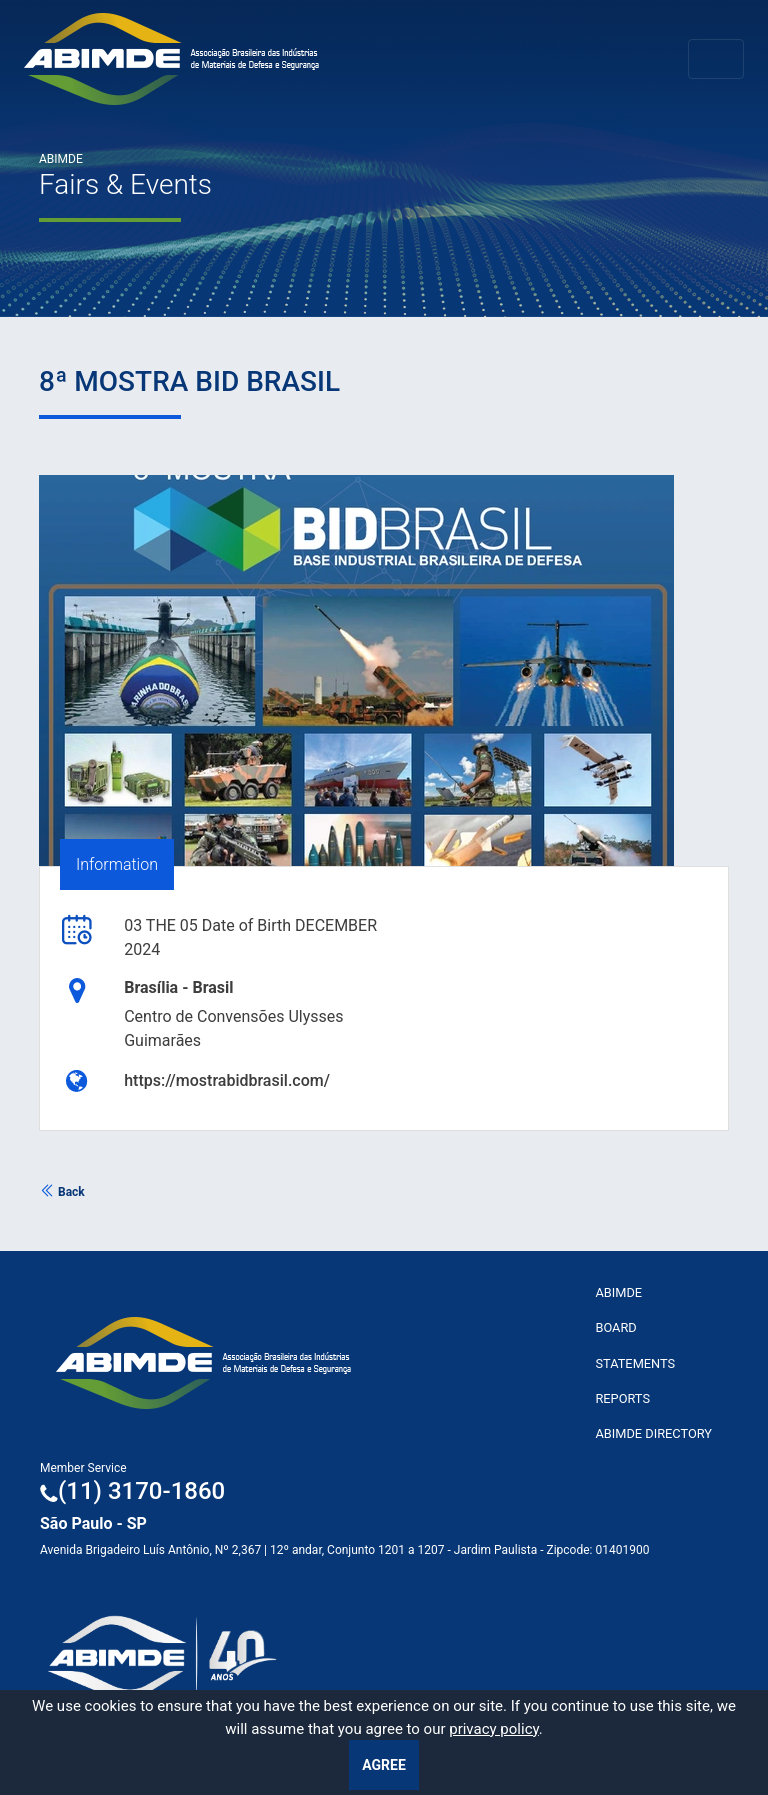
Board (615, 1327)
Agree (384, 1765)
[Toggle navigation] (716, 59)
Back (62, 1192)
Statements (635, 1363)
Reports (622, 1398)
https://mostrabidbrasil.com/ (227, 1080)
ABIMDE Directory (653, 1433)
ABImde (618, 1292)
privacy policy (494, 1729)
